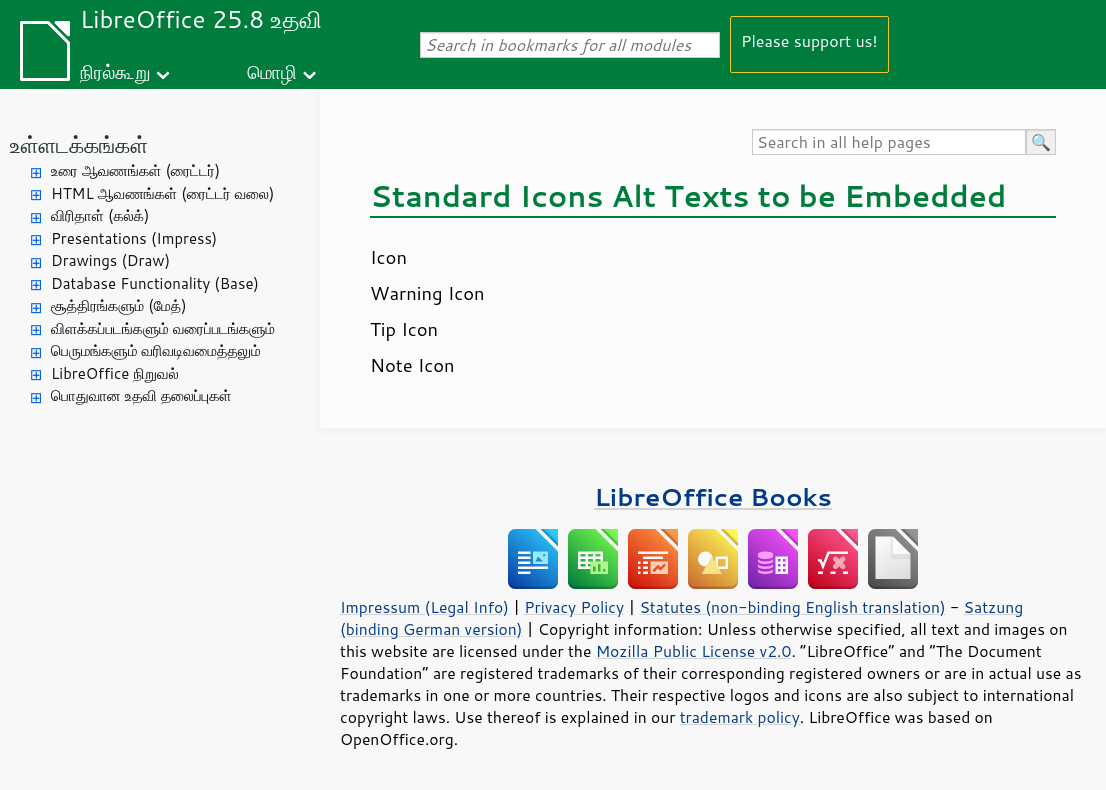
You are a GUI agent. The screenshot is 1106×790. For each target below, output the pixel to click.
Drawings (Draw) (110, 260)
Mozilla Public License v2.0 (694, 651)
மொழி (272, 71)
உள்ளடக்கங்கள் (79, 144)
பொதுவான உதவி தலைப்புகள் (141, 395)
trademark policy (740, 717)
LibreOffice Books (713, 496)
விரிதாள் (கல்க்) (100, 215)
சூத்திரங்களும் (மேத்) (119, 305)
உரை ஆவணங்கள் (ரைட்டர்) (135, 170)
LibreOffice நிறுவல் (115, 373)
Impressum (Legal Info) (424, 607)
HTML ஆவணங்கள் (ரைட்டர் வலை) (162, 193)
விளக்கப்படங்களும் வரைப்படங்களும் (163, 328)
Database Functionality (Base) (155, 283)
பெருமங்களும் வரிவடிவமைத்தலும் (156, 350)
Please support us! (809, 40)
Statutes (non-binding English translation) (792, 607)
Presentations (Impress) (134, 238)
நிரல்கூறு (115, 71)
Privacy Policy (574, 607)
